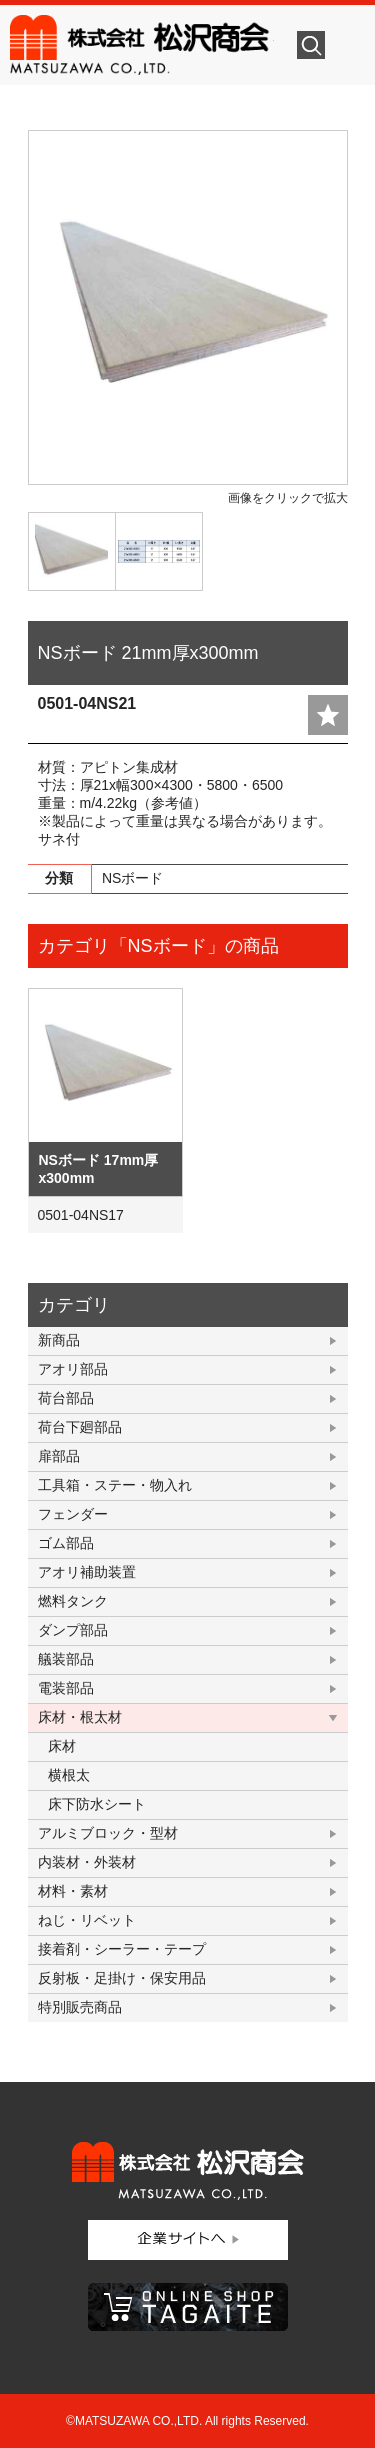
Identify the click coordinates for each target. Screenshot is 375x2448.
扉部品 (59, 1456)
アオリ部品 (73, 1369)
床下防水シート (97, 1804)
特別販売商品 (80, 2007)
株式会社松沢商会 (142, 45)
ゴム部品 (66, 1543)
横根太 (69, 1775)
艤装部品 (66, 1659)
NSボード (132, 878)
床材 (62, 1746)
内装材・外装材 (87, 1862)
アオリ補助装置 (87, 1572)
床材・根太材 (80, 1717)
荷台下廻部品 (80, 1427)
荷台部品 (66, 1398)
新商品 (59, 1340)
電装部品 (66, 1688)
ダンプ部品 (73, 1630)
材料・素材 (73, 1891)
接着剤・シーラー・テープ (122, 1949)
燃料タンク (73, 1601)
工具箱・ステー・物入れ (115, 1485)
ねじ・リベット (87, 1920)
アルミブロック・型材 (108, 1833)
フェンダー (73, 1514)
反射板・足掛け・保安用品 (122, 1978)
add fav (328, 715)
